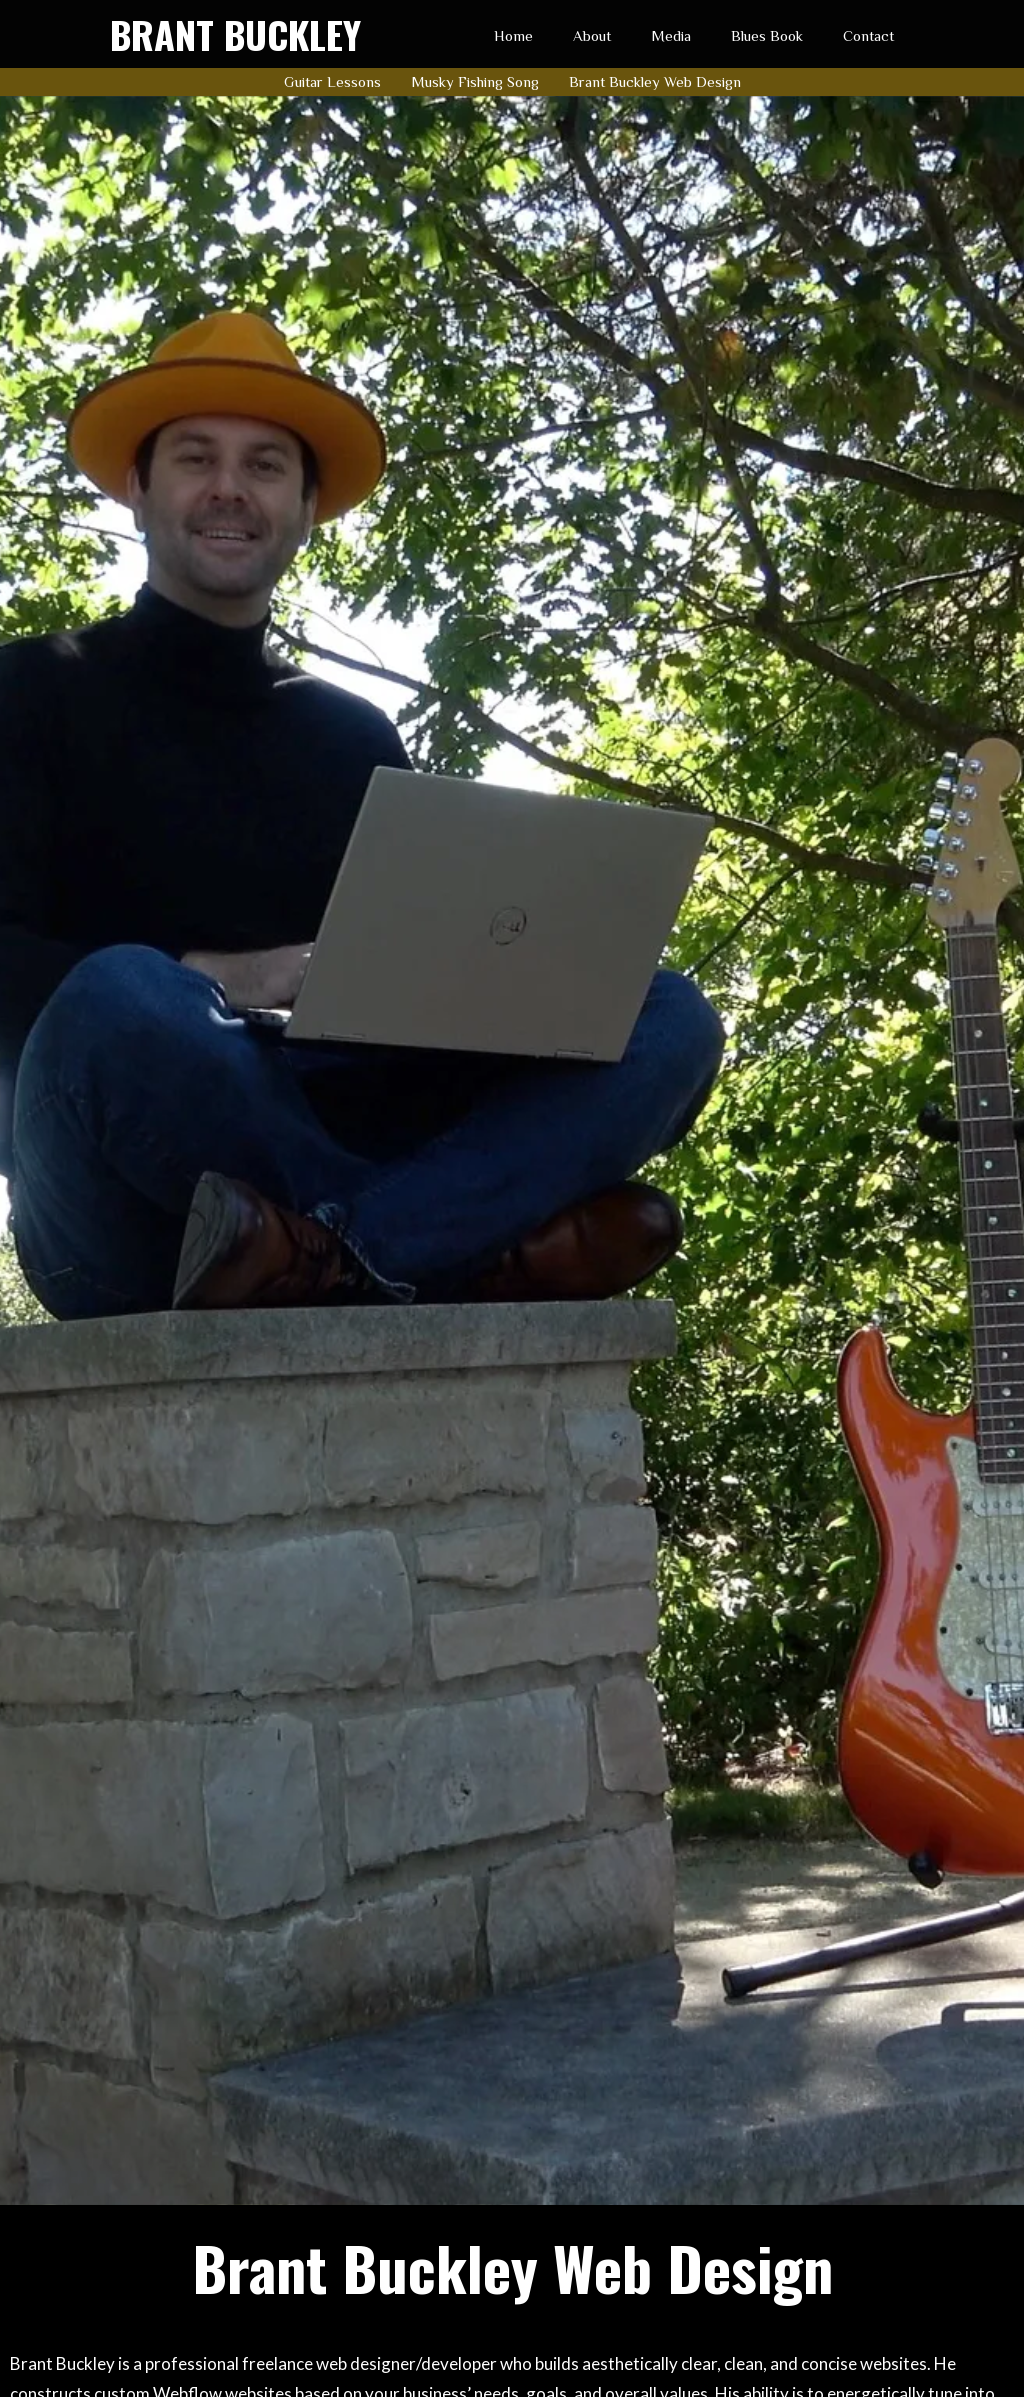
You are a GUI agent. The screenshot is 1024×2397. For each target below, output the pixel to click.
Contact (868, 35)
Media (671, 35)
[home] (235, 34)
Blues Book (767, 35)
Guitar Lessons (332, 81)
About (592, 35)
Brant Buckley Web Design (655, 81)
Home (513, 35)
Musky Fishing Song (475, 81)
